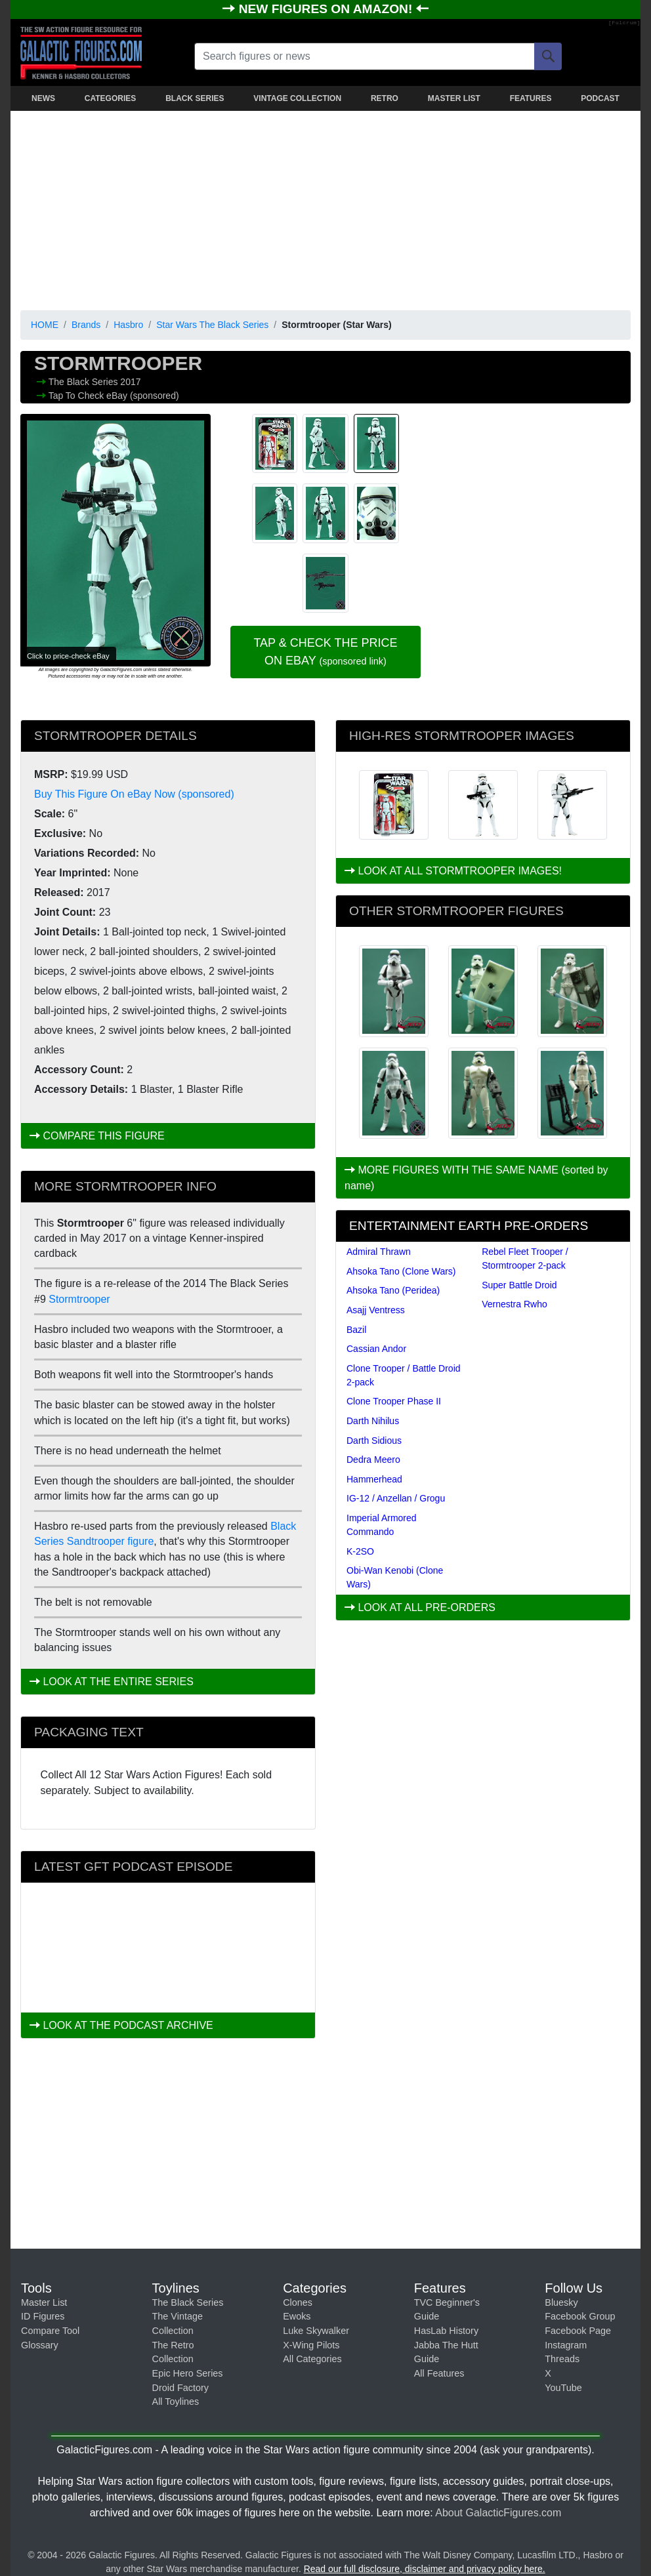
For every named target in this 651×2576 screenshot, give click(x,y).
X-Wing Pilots (311, 2345)
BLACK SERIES (194, 98)
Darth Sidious (374, 1440)
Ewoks (296, 2316)
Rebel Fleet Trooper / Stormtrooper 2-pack (525, 1258)
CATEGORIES (110, 98)
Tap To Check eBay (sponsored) (114, 395)
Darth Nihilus (372, 1421)
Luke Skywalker (316, 2330)
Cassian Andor (376, 1348)
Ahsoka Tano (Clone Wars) (401, 1271)
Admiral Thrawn (378, 1251)
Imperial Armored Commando (381, 1525)
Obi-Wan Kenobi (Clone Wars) (394, 1577)
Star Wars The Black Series (212, 324)
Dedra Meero (373, 1459)
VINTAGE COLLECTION (297, 98)
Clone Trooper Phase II (393, 1401)
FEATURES (531, 98)
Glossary (39, 2345)
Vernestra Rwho (514, 1304)
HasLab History (446, 2330)
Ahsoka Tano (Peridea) (393, 1290)
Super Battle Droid (519, 1285)
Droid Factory (180, 2387)
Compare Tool (50, 2330)
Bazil (356, 1329)
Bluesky (561, 2302)
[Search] (548, 56)
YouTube (563, 2387)
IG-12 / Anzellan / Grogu (395, 1498)
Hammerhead (374, 1479)
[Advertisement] (325, 208)
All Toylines (176, 2401)
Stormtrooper (79, 1299)
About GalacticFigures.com (498, 2512)
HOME (44, 324)
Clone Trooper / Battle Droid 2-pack (403, 1375)
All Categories (312, 2359)
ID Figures (42, 2316)
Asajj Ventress (375, 1310)
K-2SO (360, 1551)
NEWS (43, 98)
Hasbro (128, 324)
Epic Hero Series (187, 2373)
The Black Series (85, 382)
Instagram (566, 2345)
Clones (297, 2302)
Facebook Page (578, 2330)
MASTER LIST (454, 98)
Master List (44, 2302)
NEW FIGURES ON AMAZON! (327, 9)
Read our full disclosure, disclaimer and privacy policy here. (424, 2569)
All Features (439, 2373)
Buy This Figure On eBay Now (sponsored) (134, 794)
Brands (86, 324)
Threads (562, 2359)
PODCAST (600, 98)
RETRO (384, 98)
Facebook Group (580, 2316)
